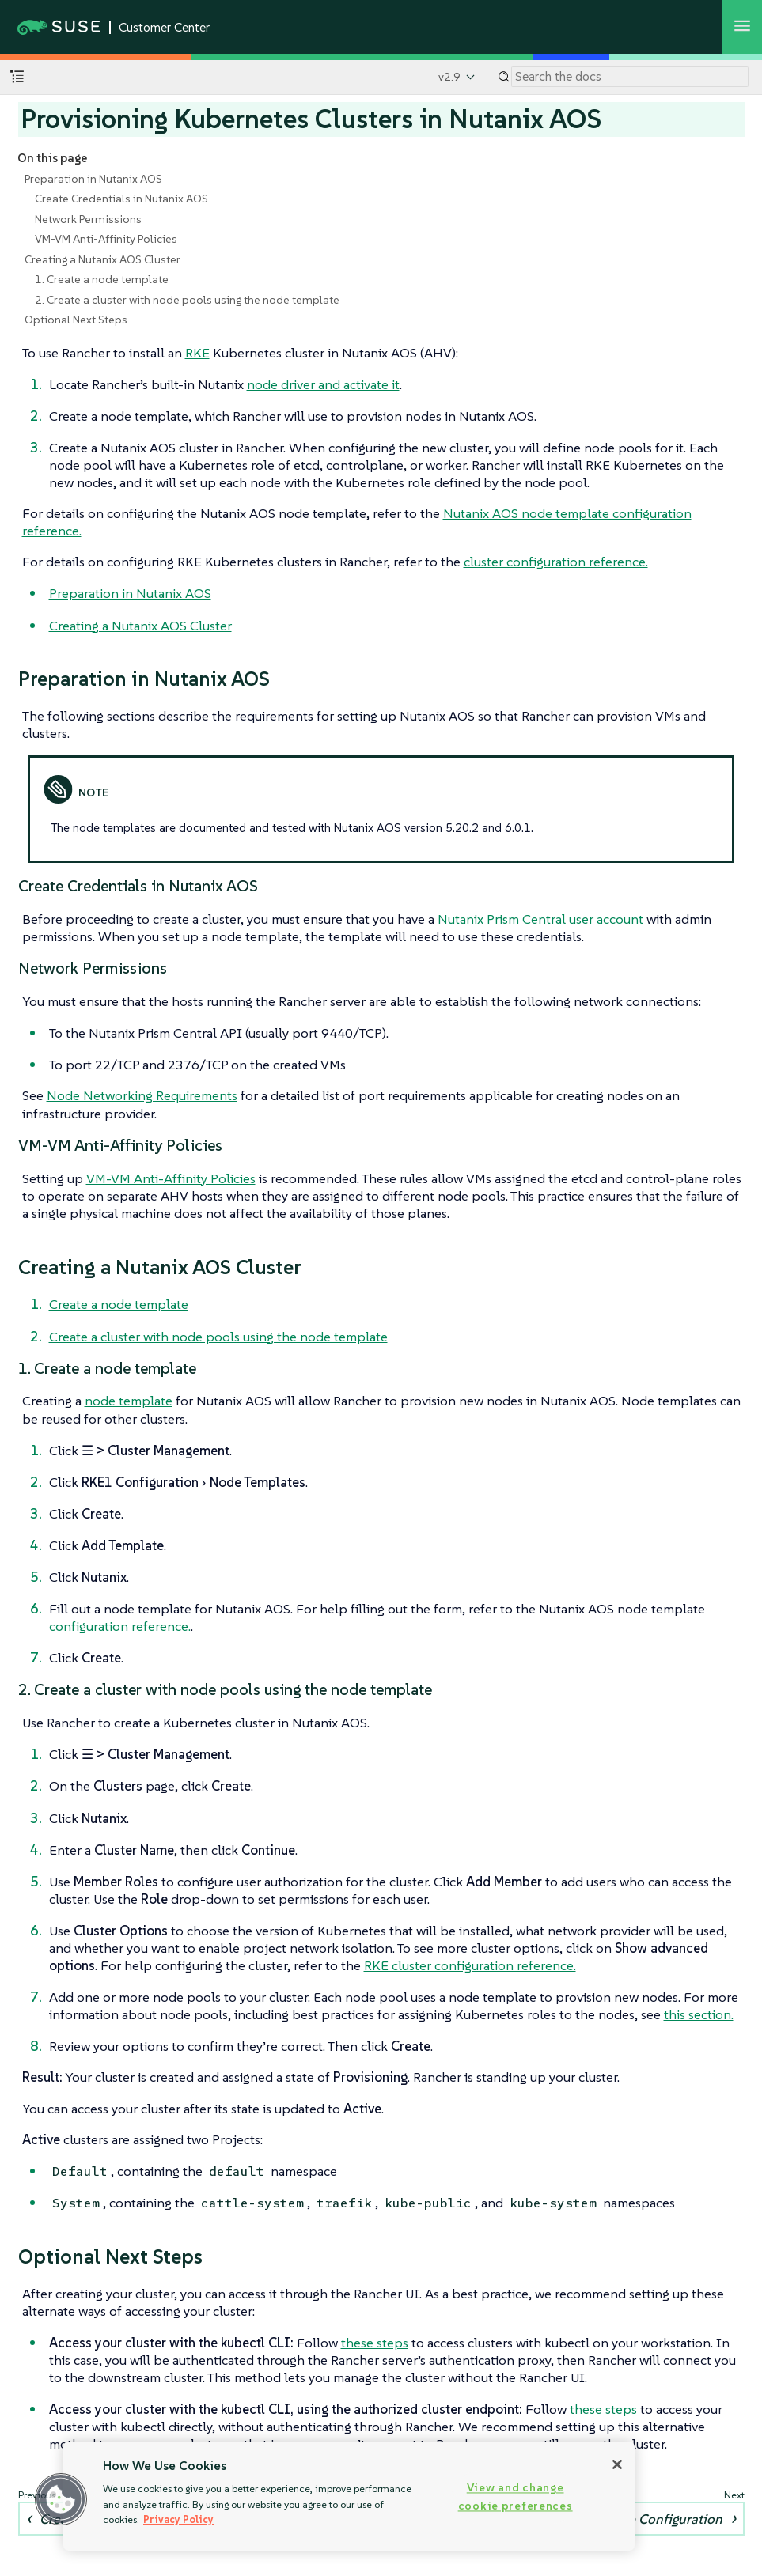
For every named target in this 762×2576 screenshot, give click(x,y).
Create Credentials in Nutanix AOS (121, 198)
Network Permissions (88, 219)
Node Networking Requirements (142, 1095)
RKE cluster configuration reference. (470, 1965)
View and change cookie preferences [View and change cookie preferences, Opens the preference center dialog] (515, 2496)
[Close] (617, 2464)
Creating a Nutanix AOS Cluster (102, 259)
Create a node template (118, 1304)
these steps (374, 2342)
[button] (61, 2499)
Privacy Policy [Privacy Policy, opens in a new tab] (178, 2519)
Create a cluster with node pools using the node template (218, 1336)
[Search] (630, 76)
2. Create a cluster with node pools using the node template (187, 300)
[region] (349, 2496)
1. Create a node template (102, 279)
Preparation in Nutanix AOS (93, 179)
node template (128, 1400)
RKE (197, 352)
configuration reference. (120, 1626)
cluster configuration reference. (556, 561)
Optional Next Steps (76, 319)
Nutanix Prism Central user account (540, 919)
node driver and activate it (323, 384)
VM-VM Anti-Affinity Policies (106, 239)
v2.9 (449, 77)
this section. (699, 2014)
